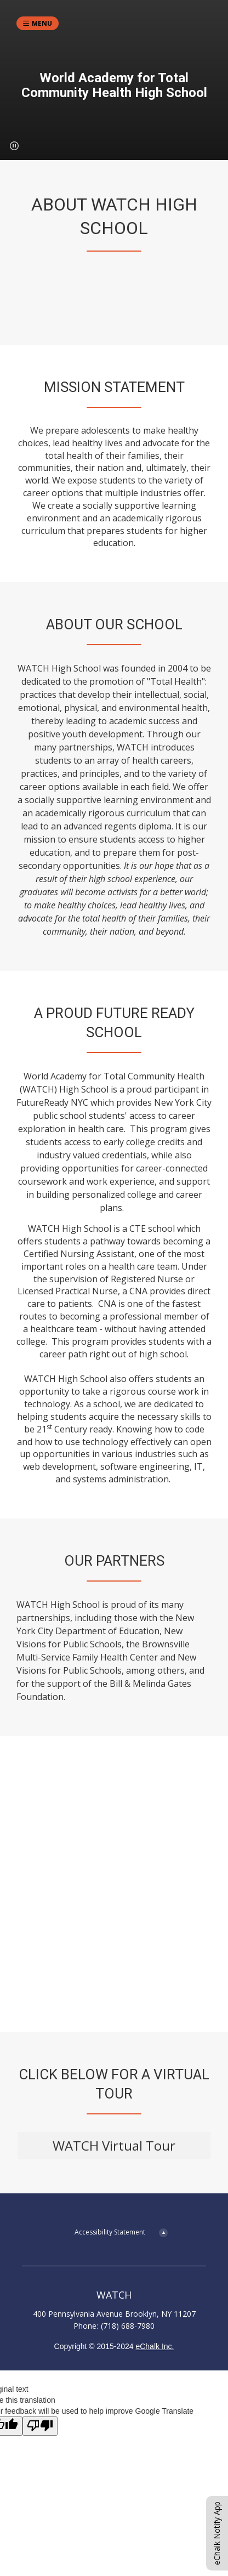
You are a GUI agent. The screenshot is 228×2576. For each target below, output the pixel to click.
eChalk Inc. (154, 2346)
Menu (42, 23)
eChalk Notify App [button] (217, 2533)
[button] (14, 146)
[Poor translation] (40, 2426)
